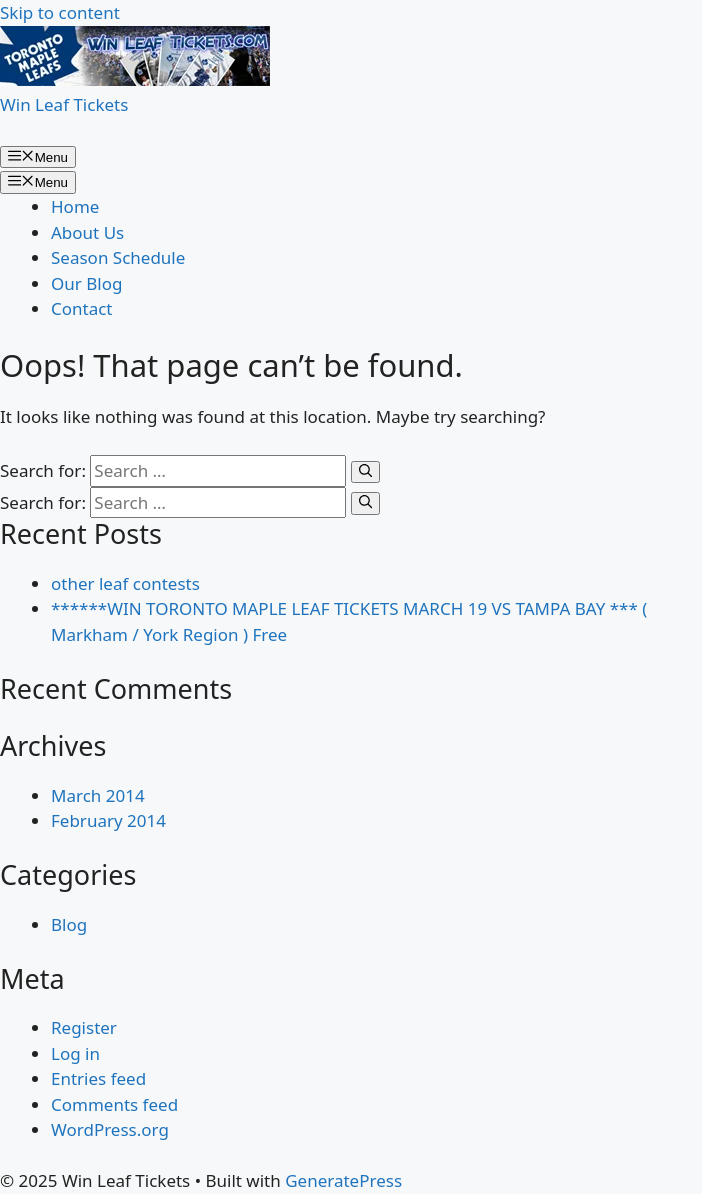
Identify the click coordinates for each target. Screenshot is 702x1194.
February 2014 (108, 820)
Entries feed (98, 1078)
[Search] (365, 472)
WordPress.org (110, 1129)
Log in (75, 1053)
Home (75, 206)
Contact (82, 308)
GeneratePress (343, 1180)
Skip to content (60, 12)
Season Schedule (118, 257)
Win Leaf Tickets (64, 104)
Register (84, 1027)
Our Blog (86, 283)
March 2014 (98, 795)
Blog (69, 924)
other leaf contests (125, 583)
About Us (87, 232)
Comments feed (114, 1104)
